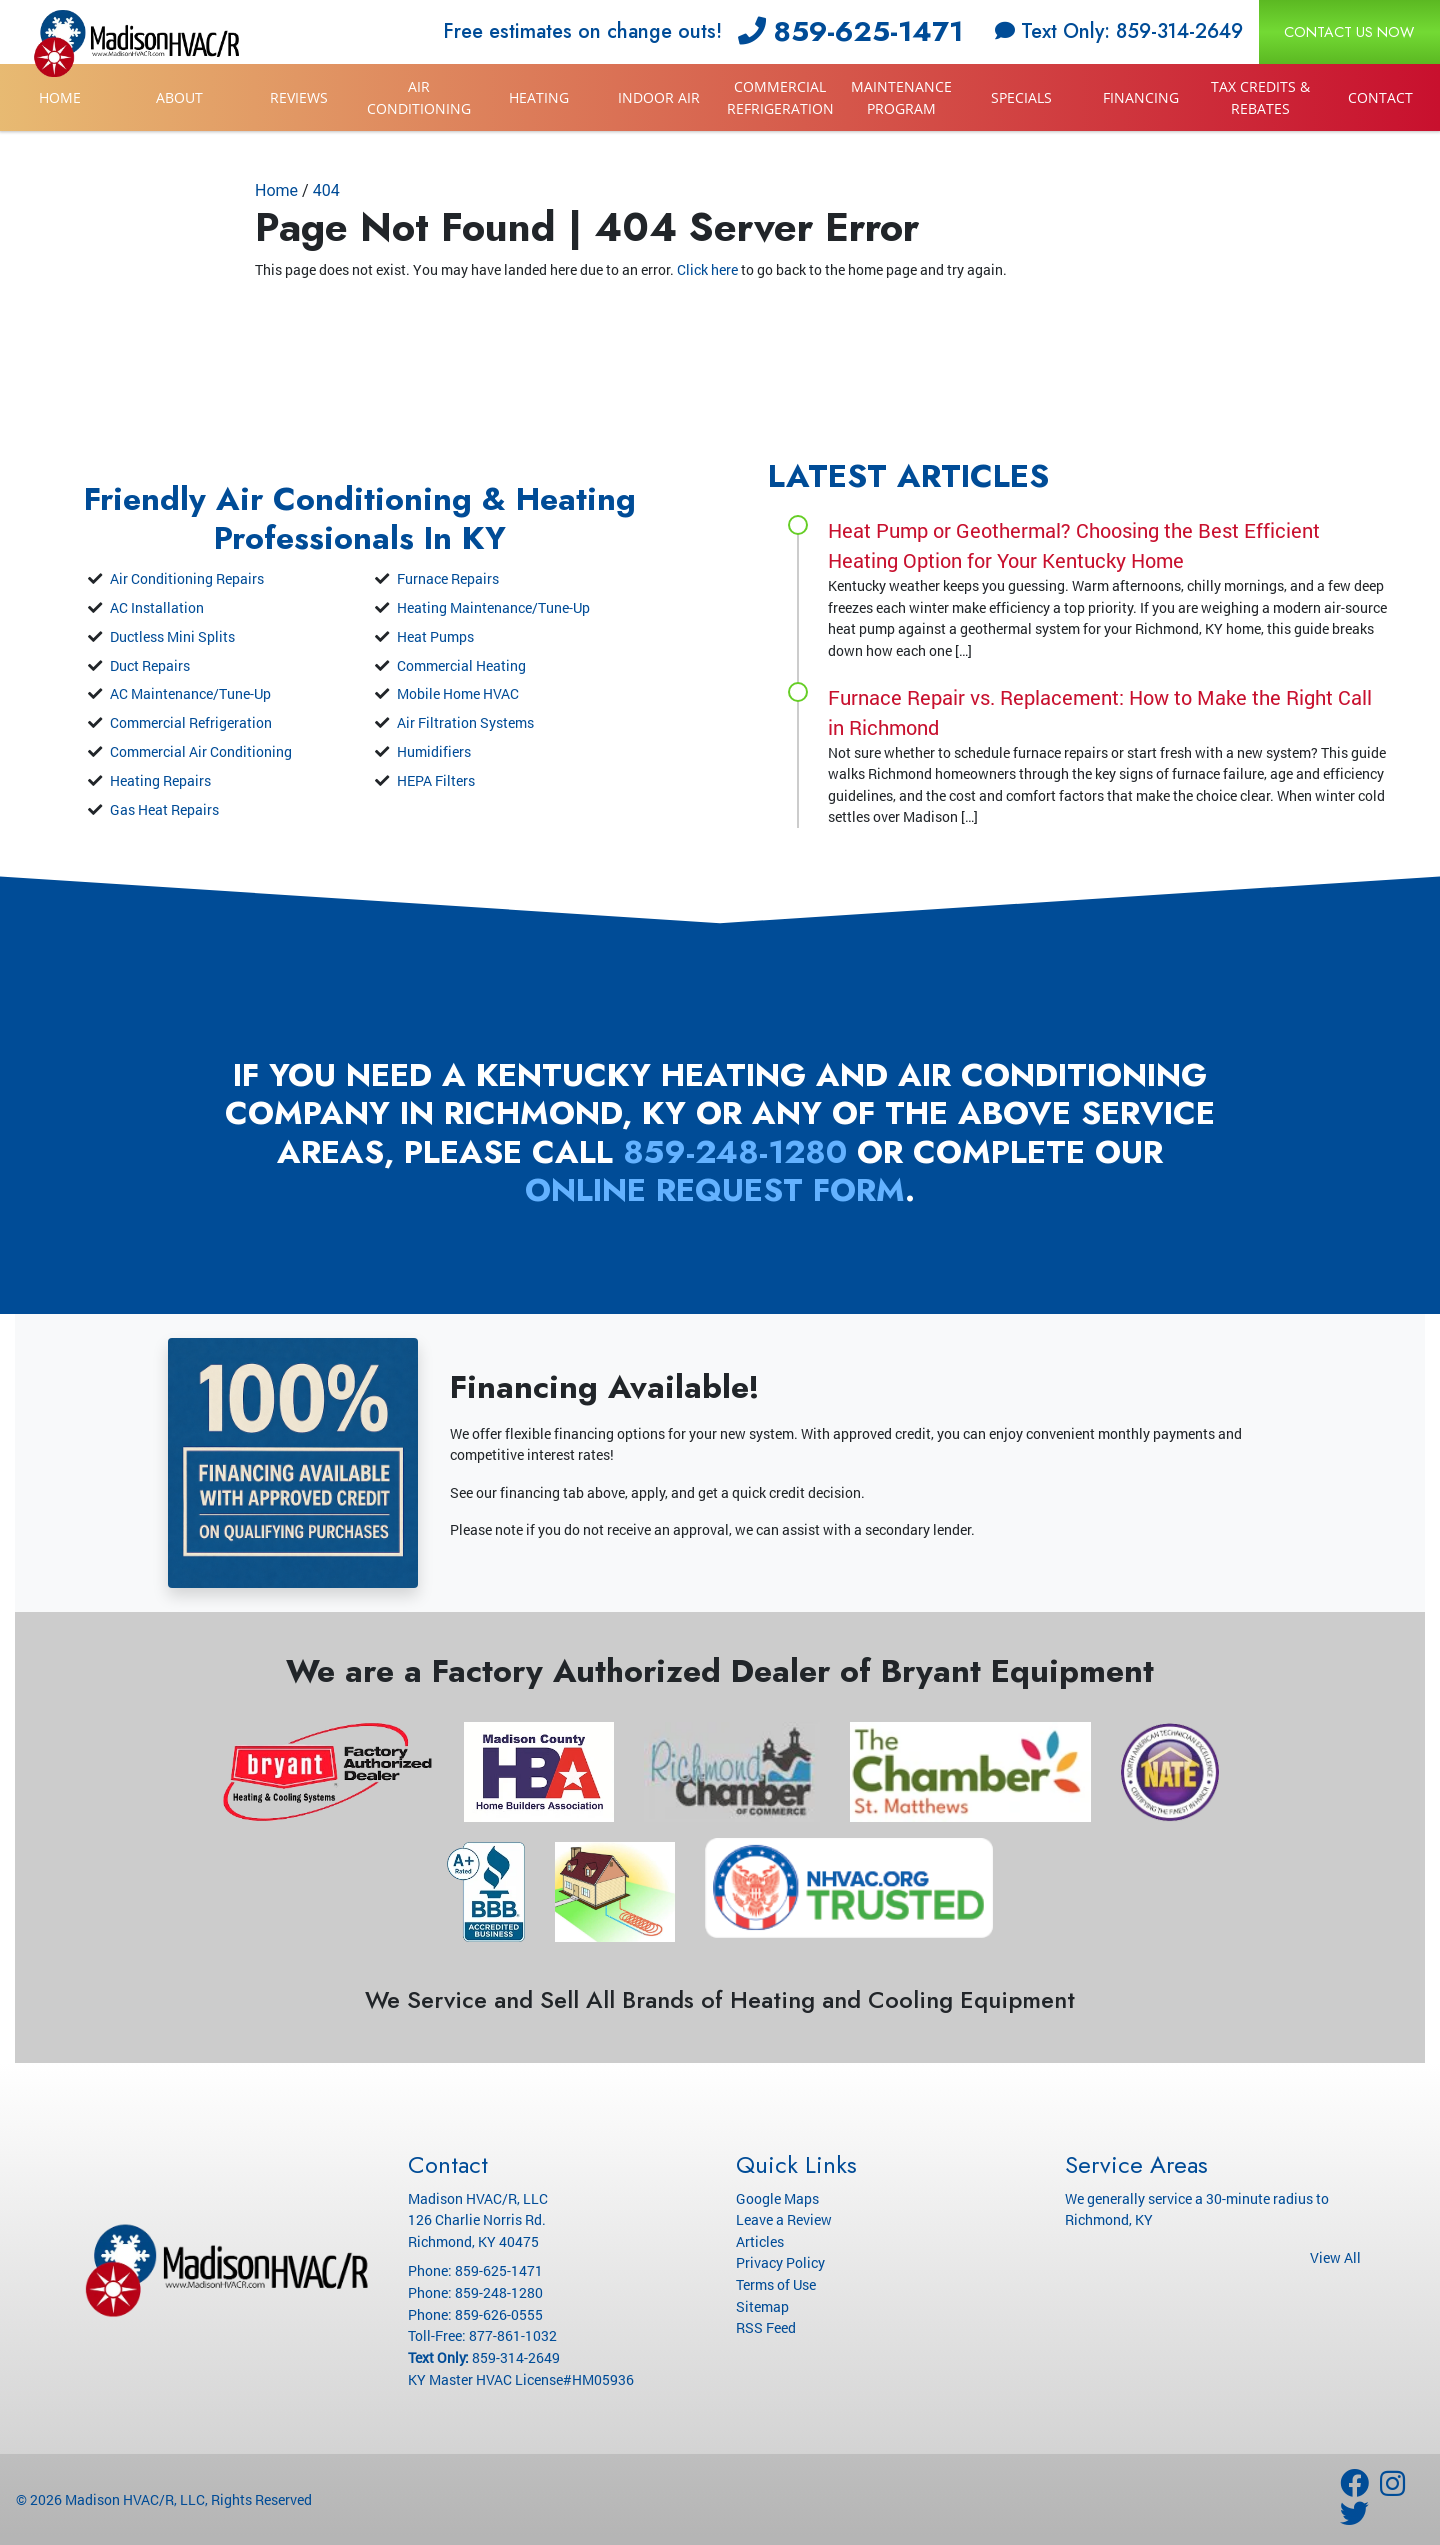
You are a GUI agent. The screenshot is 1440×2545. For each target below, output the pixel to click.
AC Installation (157, 607)
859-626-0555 (499, 2314)
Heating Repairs (160, 780)
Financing (1141, 97)
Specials (1021, 97)
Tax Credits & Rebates (1260, 97)
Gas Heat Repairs (164, 809)
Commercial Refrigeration (780, 97)
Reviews (299, 97)
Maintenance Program (901, 97)
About (179, 97)
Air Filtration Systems (465, 722)
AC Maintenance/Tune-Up (190, 693)
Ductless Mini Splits (172, 636)
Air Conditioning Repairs (187, 578)
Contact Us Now (1349, 32)
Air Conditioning (419, 97)
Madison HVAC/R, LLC (135, 2499)
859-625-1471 (850, 31)
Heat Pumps (435, 636)
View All (1335, 2257)
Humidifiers (434, 751)
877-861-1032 (513, 2335)
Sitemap (762, 2306)
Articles (760, 2241)
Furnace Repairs (448, 578)
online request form (715, 1190)
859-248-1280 (735, 1152)
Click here (707, 269)
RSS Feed (766, 2327)
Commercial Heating (461, 665)
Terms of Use (776, 2284)
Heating (539, 97)
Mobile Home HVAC (458, 693)
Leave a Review (784, 2219)
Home (60, 97)
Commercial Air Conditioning (201, 751)
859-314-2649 (516, 2357)
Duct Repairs (150, 665)
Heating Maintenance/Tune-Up (493, 607)
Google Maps (777, 2198)
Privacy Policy (780, 2262)
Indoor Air (659, 97)
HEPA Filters (436, 780)
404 (326, 190)
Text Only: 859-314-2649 (1119, 31)
